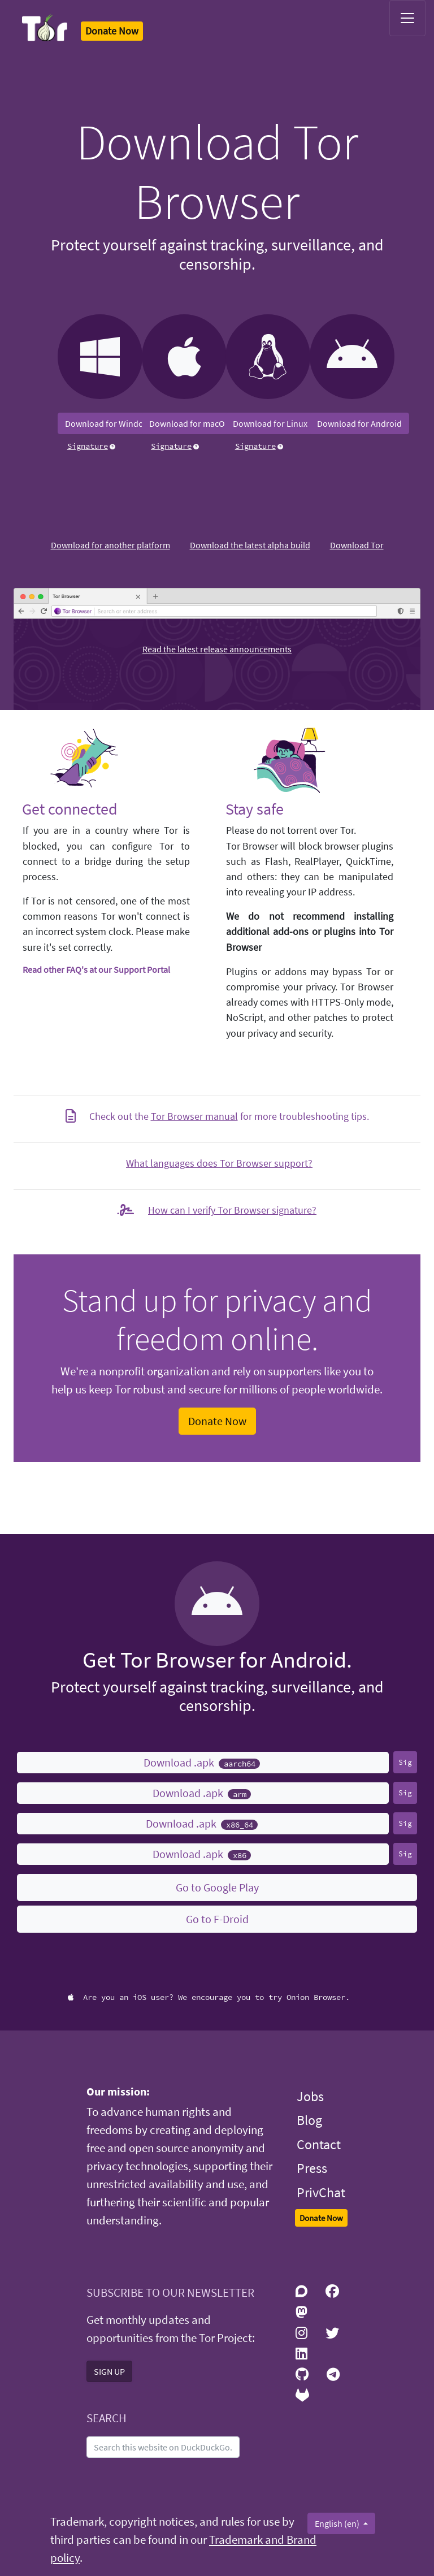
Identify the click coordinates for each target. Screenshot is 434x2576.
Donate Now (217, 1421)
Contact (319, 2144)
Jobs (310, 2096)
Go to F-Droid (217, 1919)
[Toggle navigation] (407, 18)
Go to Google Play (217, 1887)
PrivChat (321, 2192)
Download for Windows (109, 423)
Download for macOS (189, 423)
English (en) (338, 2523)
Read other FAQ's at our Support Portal (96, 969)
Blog (309, 2120)
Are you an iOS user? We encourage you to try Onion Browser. (209, 1997)
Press (312, 2168)
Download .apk (202, 1762)
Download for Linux (270, 423)
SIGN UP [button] (109, 2371)
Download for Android (359, 423)
